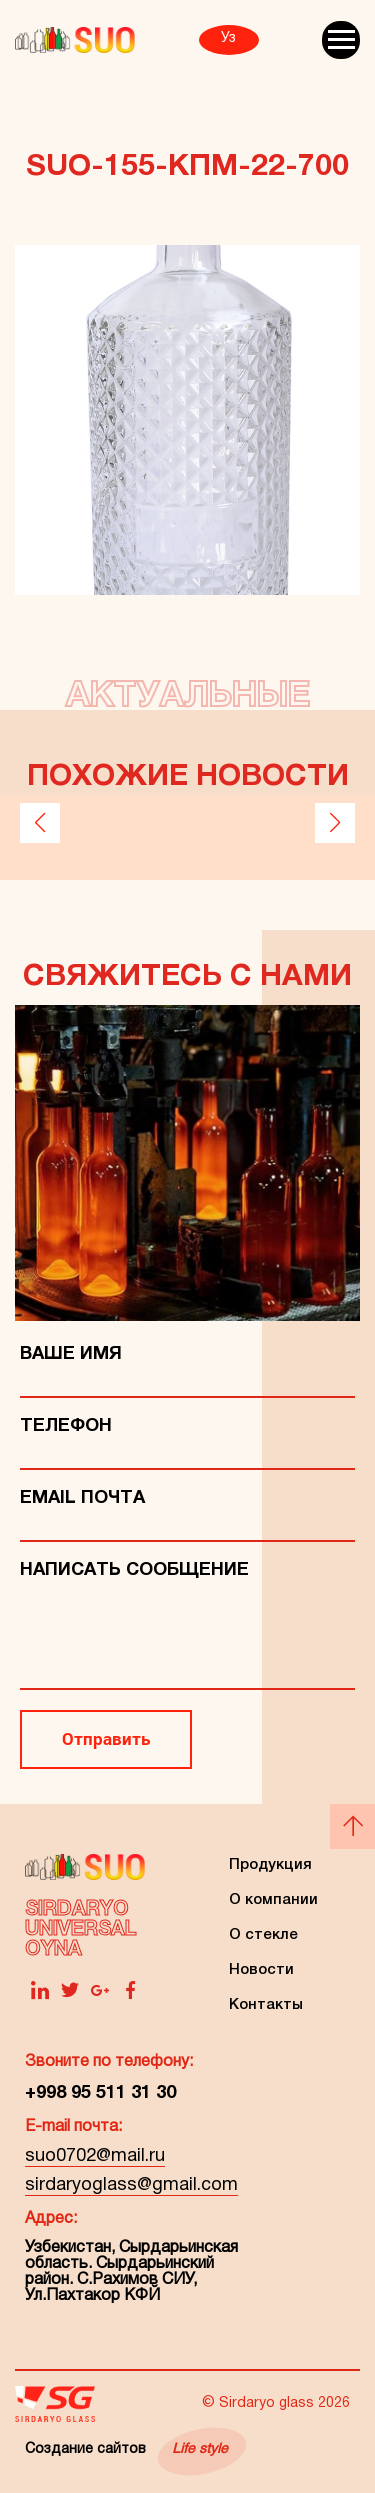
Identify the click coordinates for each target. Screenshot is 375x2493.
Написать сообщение (134, 1570)
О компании (273, 1900)
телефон (66, 1426)
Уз (228, 38)
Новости (261, 1970)
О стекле (263, 1935)
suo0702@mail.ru (95, 2156)
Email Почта (82, 1498)
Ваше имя (71, 1354)
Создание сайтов (126, 2450)
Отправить (106, 1738)
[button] (40, 823)
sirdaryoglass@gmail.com (131, 2185)
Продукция (270, 1865)
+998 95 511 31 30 (100, 2093)
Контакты (266, 2005)
